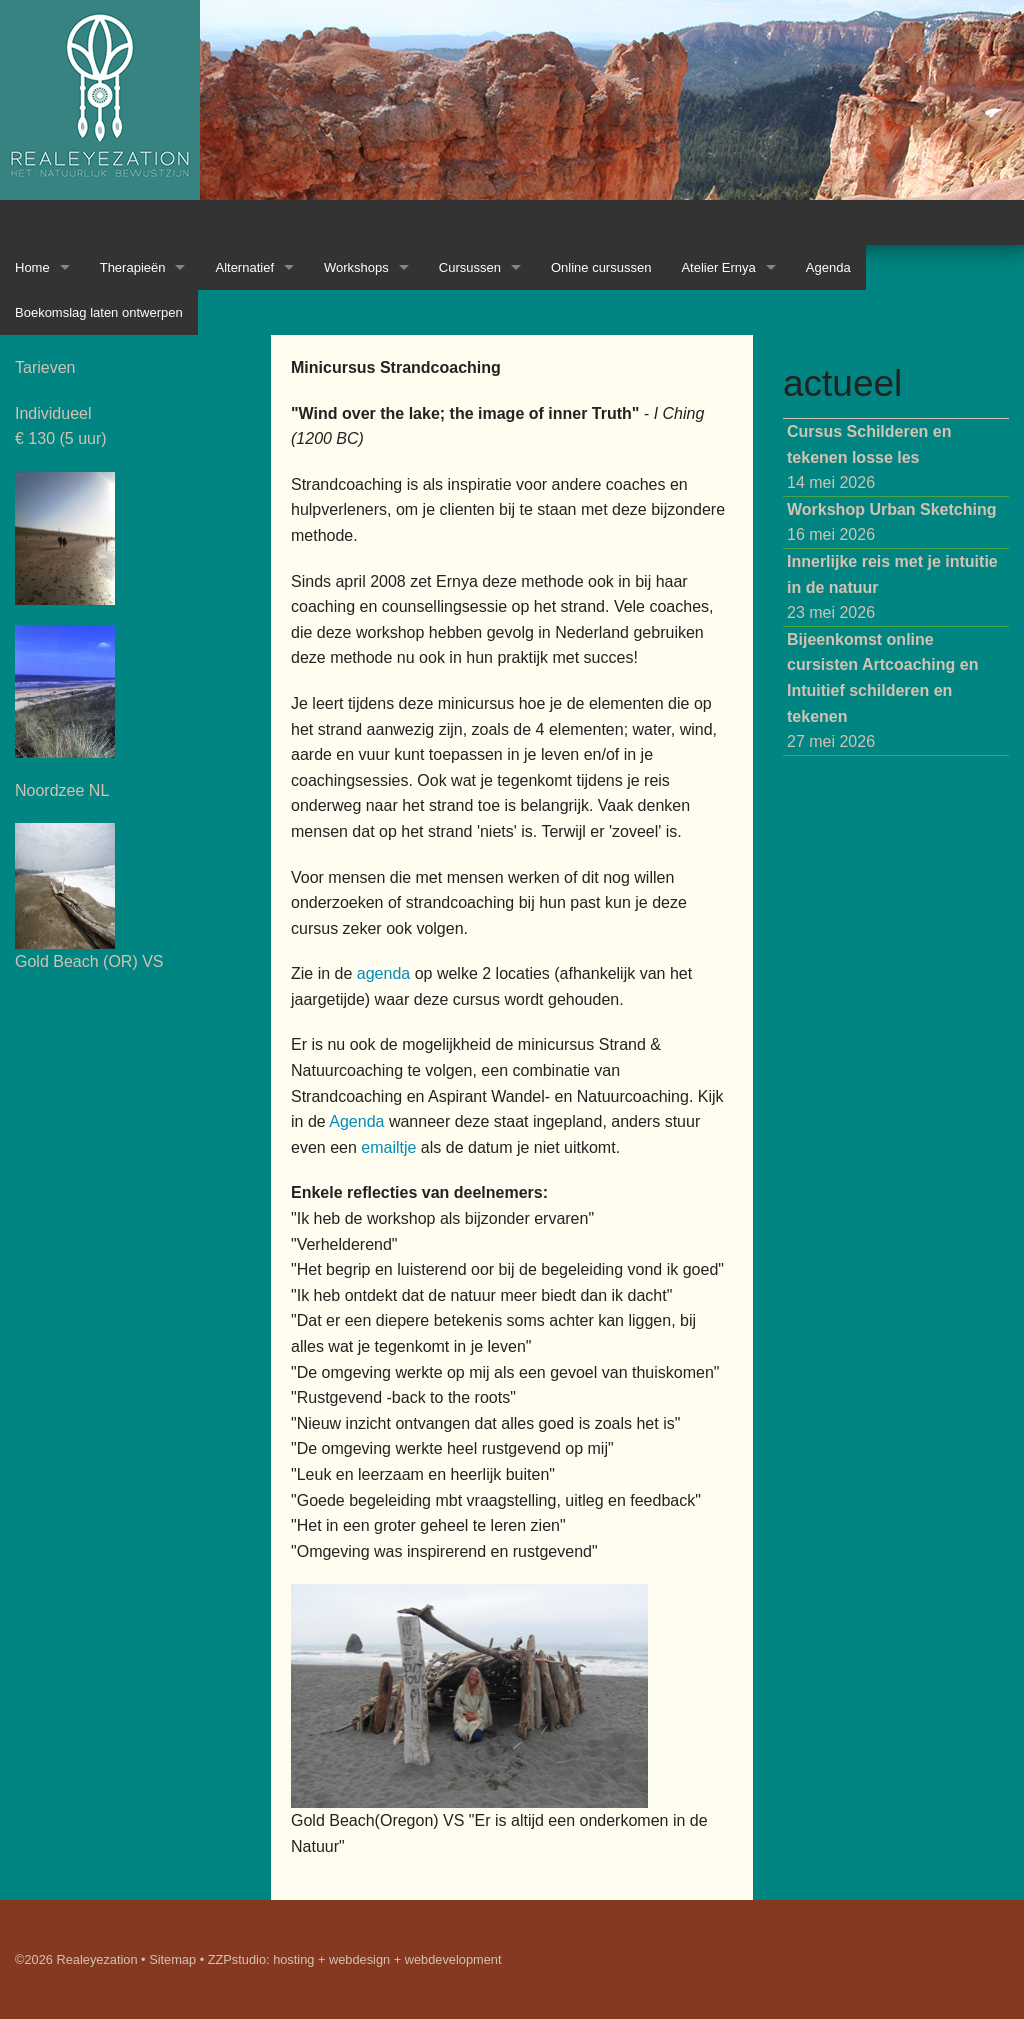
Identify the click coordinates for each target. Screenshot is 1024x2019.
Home (32, 267)
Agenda (828, 267)
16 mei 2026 (892, 522)
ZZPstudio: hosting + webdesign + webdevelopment (355, 1959)
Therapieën (133, 267)
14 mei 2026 (869, 457)
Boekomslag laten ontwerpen (99, 312)
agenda (383, 973)
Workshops (356, 267)
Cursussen (470, 267)
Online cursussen (601, 267)
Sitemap (172, 1959)
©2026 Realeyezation (76, 1959)
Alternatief (244, 267)
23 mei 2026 (892, 587)
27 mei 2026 (882, 690)
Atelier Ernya (718, 267)
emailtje (388, 1147)
